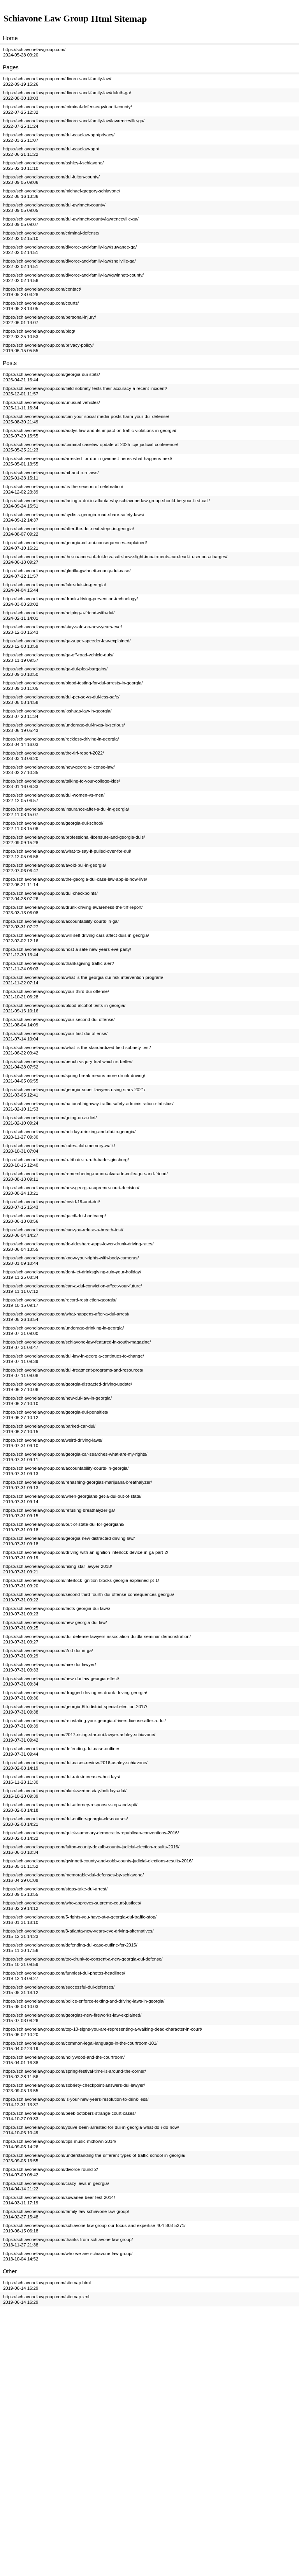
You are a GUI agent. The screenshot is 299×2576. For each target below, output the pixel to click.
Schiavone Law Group (48, 19)
